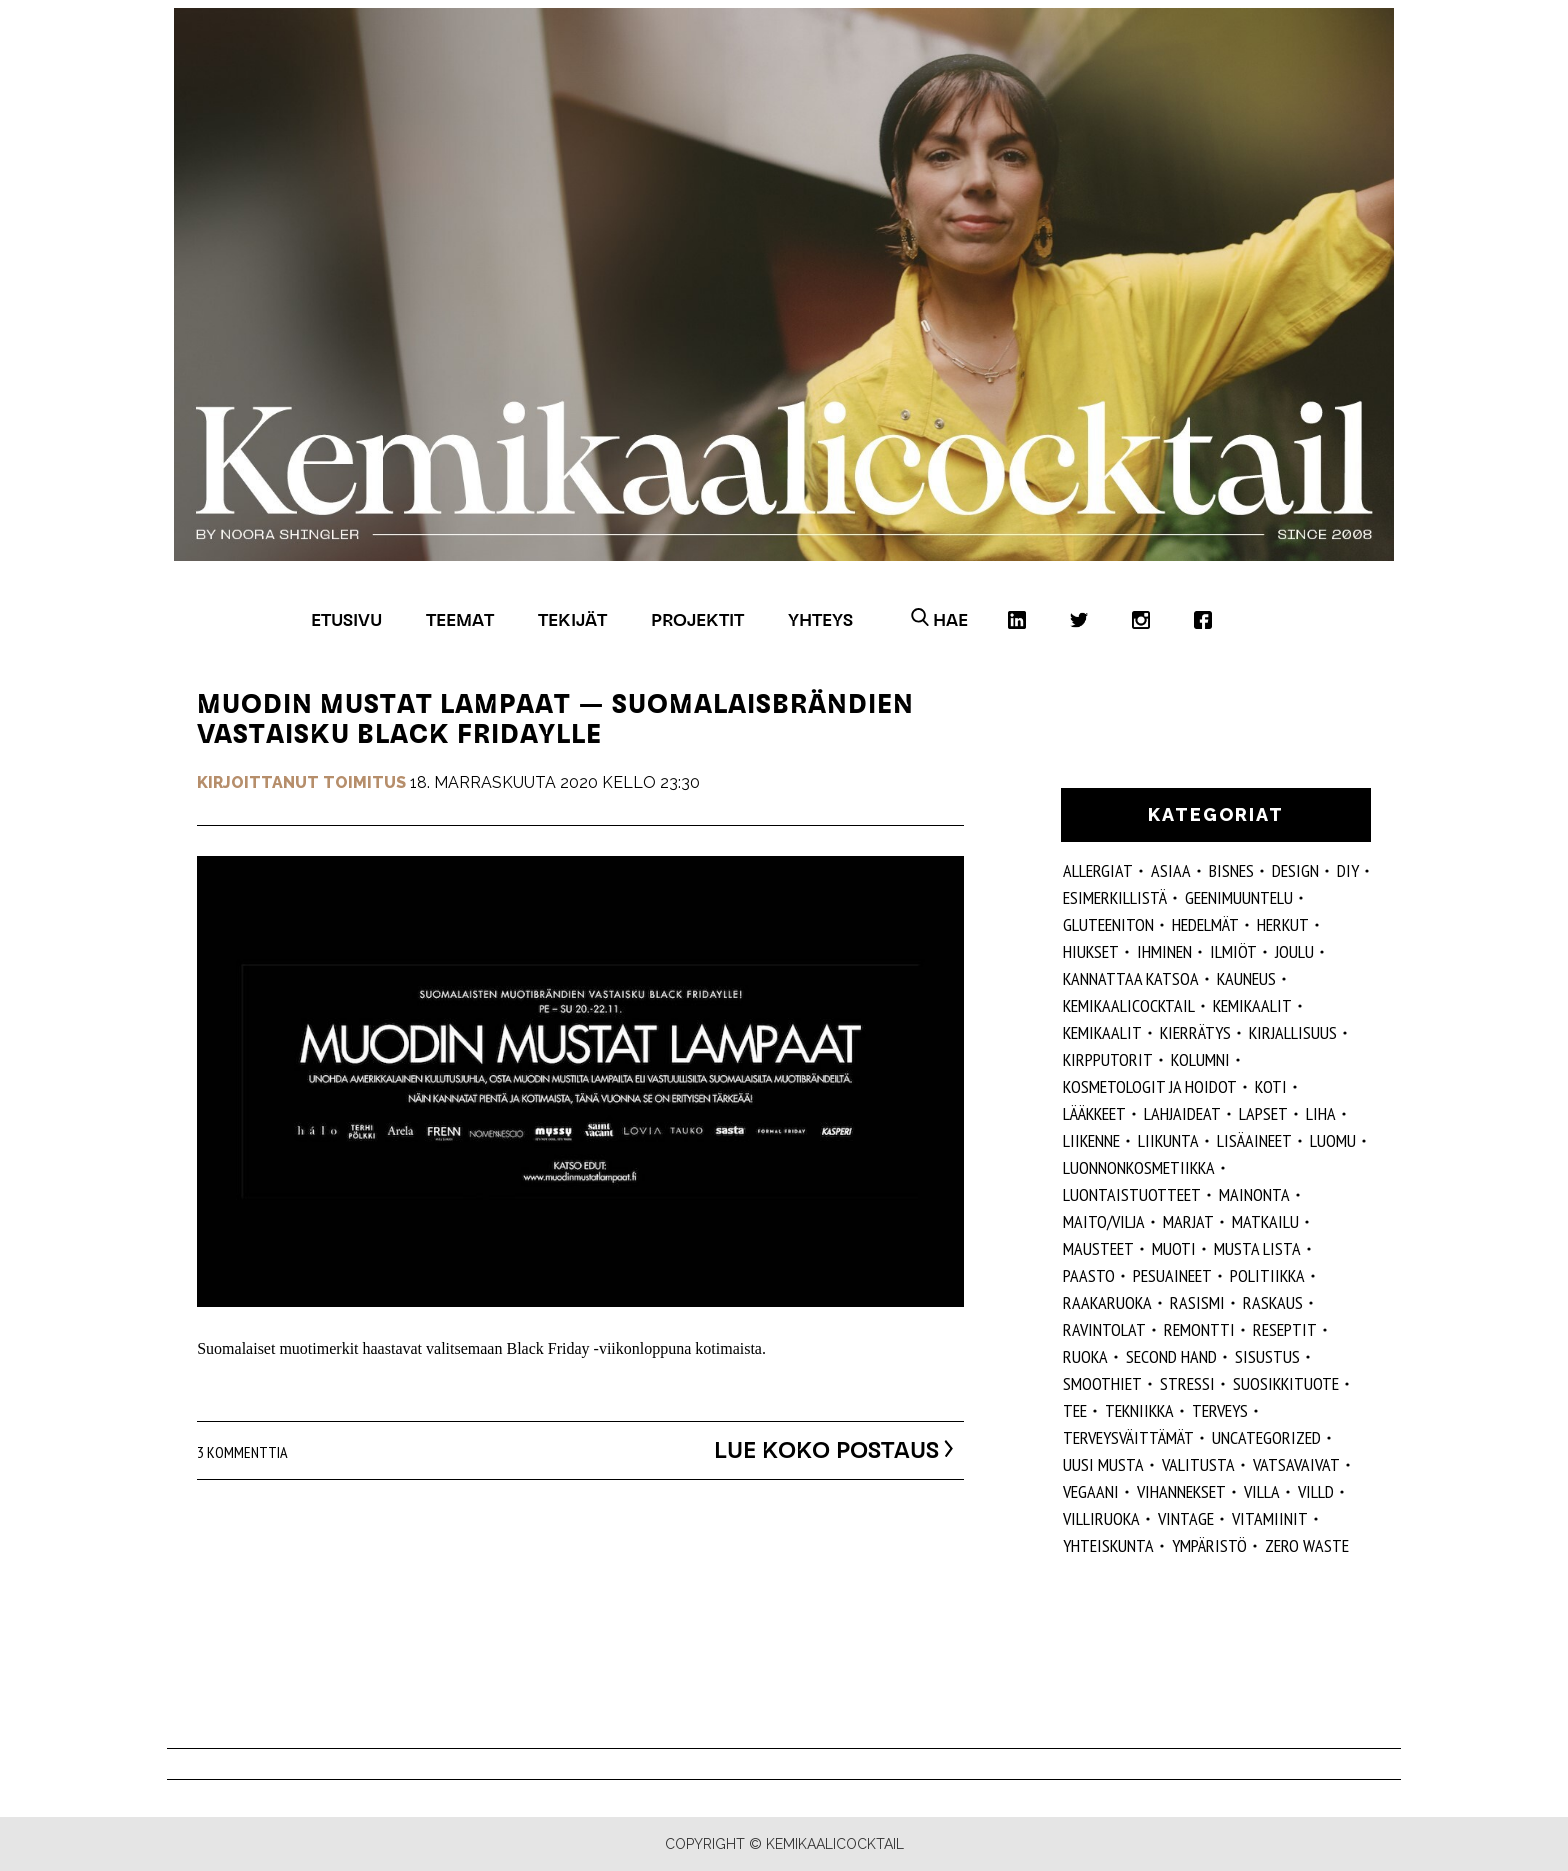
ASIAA (1171, 870)
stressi (1187, 1383)
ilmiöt (1233, 951)
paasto (1089, 1275)
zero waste (1307, 1545)
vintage (1186, 1518)
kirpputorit (1108, 1059)
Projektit (697, 619)
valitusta (1198, 1464)
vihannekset (1181, 1491)
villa (1262, 1491)
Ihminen (1164, 951)
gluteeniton (1108, 924)
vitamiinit (1270, 1518)
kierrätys (1195, 1032)
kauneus (1246, 978)
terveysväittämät (1128, 1437)
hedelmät (1205, 924)
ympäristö (1209, 1545)
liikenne (1091, 1140)
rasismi (1197, 1302)
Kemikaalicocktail (1129, 1005)
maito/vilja (1104, 1221)
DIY (1348, 870)
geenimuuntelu (1239, 897)
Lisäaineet (1254, 1140)
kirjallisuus (1293, 1032)
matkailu (1265, 1221)
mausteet (1098, 1248)
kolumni (1200, 1059)
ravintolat (1104, 1329)
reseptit (1285, 1329)
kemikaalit (1102, 1032)
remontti (1199, 1329)
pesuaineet (1172, 1275)
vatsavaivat (1296, 1464)
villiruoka (1101, 1518)
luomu (1333, 1140)
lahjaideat (1182, 1113)
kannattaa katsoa (1131, 978)
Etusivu (346, 619)
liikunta (1168, 1140)
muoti (1174, 1248)
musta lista (1257, 1248)
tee (1075, 1410)
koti (1271, 1086)
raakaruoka (1107, 1302)
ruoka (1085, 1356)
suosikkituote (1286, 1383)
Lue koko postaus (813, 1449)
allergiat (1098, 870)
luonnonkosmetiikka (1139, 1167)
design (1295, 870)
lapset (1263, 1113)
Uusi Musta (1103, 1464)
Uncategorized (1266, 1437)
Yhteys (820, 619)
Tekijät (572, 619)
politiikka (1267, 1275)
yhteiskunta (1108, 1545)
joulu (1294, 951)
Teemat (460, 619)
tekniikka (1139, 1410)
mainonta (1254, 1194)
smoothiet (1102, 1383)
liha (1321, 1113)
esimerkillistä (1115, 897)
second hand (1171, 1356)
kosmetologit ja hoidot (1150, 1086)
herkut (1283, 924)
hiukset (1091, 951)
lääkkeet (1094, 1113)
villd (1316, 1491)
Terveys (1220, 1410)
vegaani (1091, 1491)
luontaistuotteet (1132, 1194)
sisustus (1267, 1356)
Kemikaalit (1252, 1005)
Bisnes (1231, 870)
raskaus (1273, 1302)
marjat (1188, 1221)
